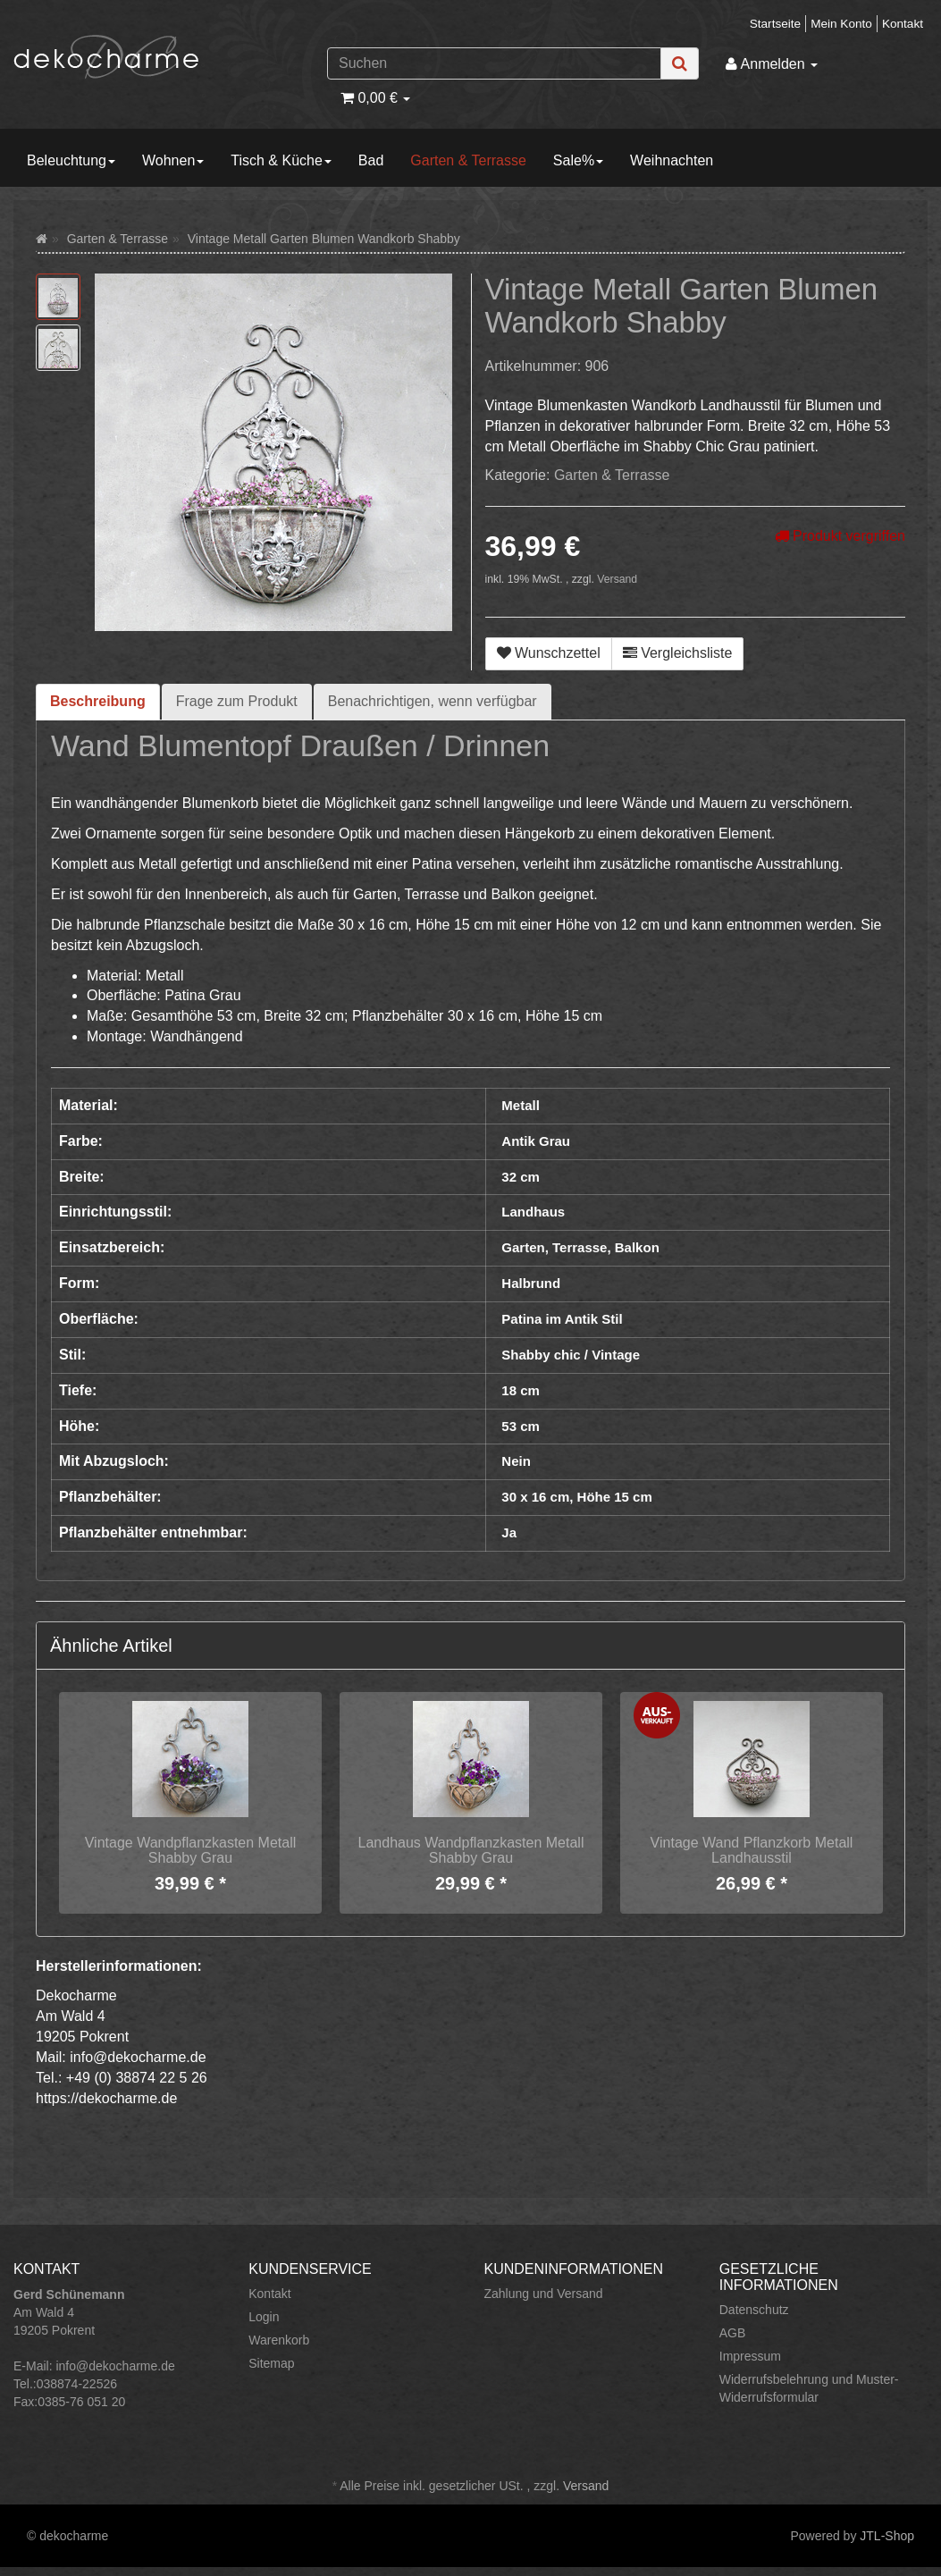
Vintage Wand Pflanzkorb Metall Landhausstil (752, 1850)
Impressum (750, 2356)
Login (263, 2317)
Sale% (578, 160)
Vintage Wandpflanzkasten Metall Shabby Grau (191, 1850)
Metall (520, 1105)
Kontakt (902, 23)
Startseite (775, 23)
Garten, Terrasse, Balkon (580, 1247)
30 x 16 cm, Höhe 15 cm (576, 1496)
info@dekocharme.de (114, 2366)
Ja (509, 1532)
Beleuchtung (71, 160)
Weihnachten (671, 160)
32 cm (520, 1176)
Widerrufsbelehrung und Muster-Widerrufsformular (809, 2388)
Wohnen (173, 160)
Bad (370, 160)
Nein (516, 1461)
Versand (617, 579)
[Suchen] (494, 63)
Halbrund (530, 1283)
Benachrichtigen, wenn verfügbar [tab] (432, 701)
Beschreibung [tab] (98, 701)
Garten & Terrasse (468, 160)
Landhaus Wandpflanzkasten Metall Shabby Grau (471, 1850)
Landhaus (533, 1211)
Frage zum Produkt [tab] (237, 701)
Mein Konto (841, 23)
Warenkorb (278, 2340)
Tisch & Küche (281, 160)
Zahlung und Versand (543, 2293)
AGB (732, 2333)
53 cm (520, 1426)
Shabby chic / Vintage (570, 1354)
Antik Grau (535, 1141)
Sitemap (271, 2363)
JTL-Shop (887, 2536)
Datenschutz (754, 2309)
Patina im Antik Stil (561, 1318)
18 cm (520, 1390)
